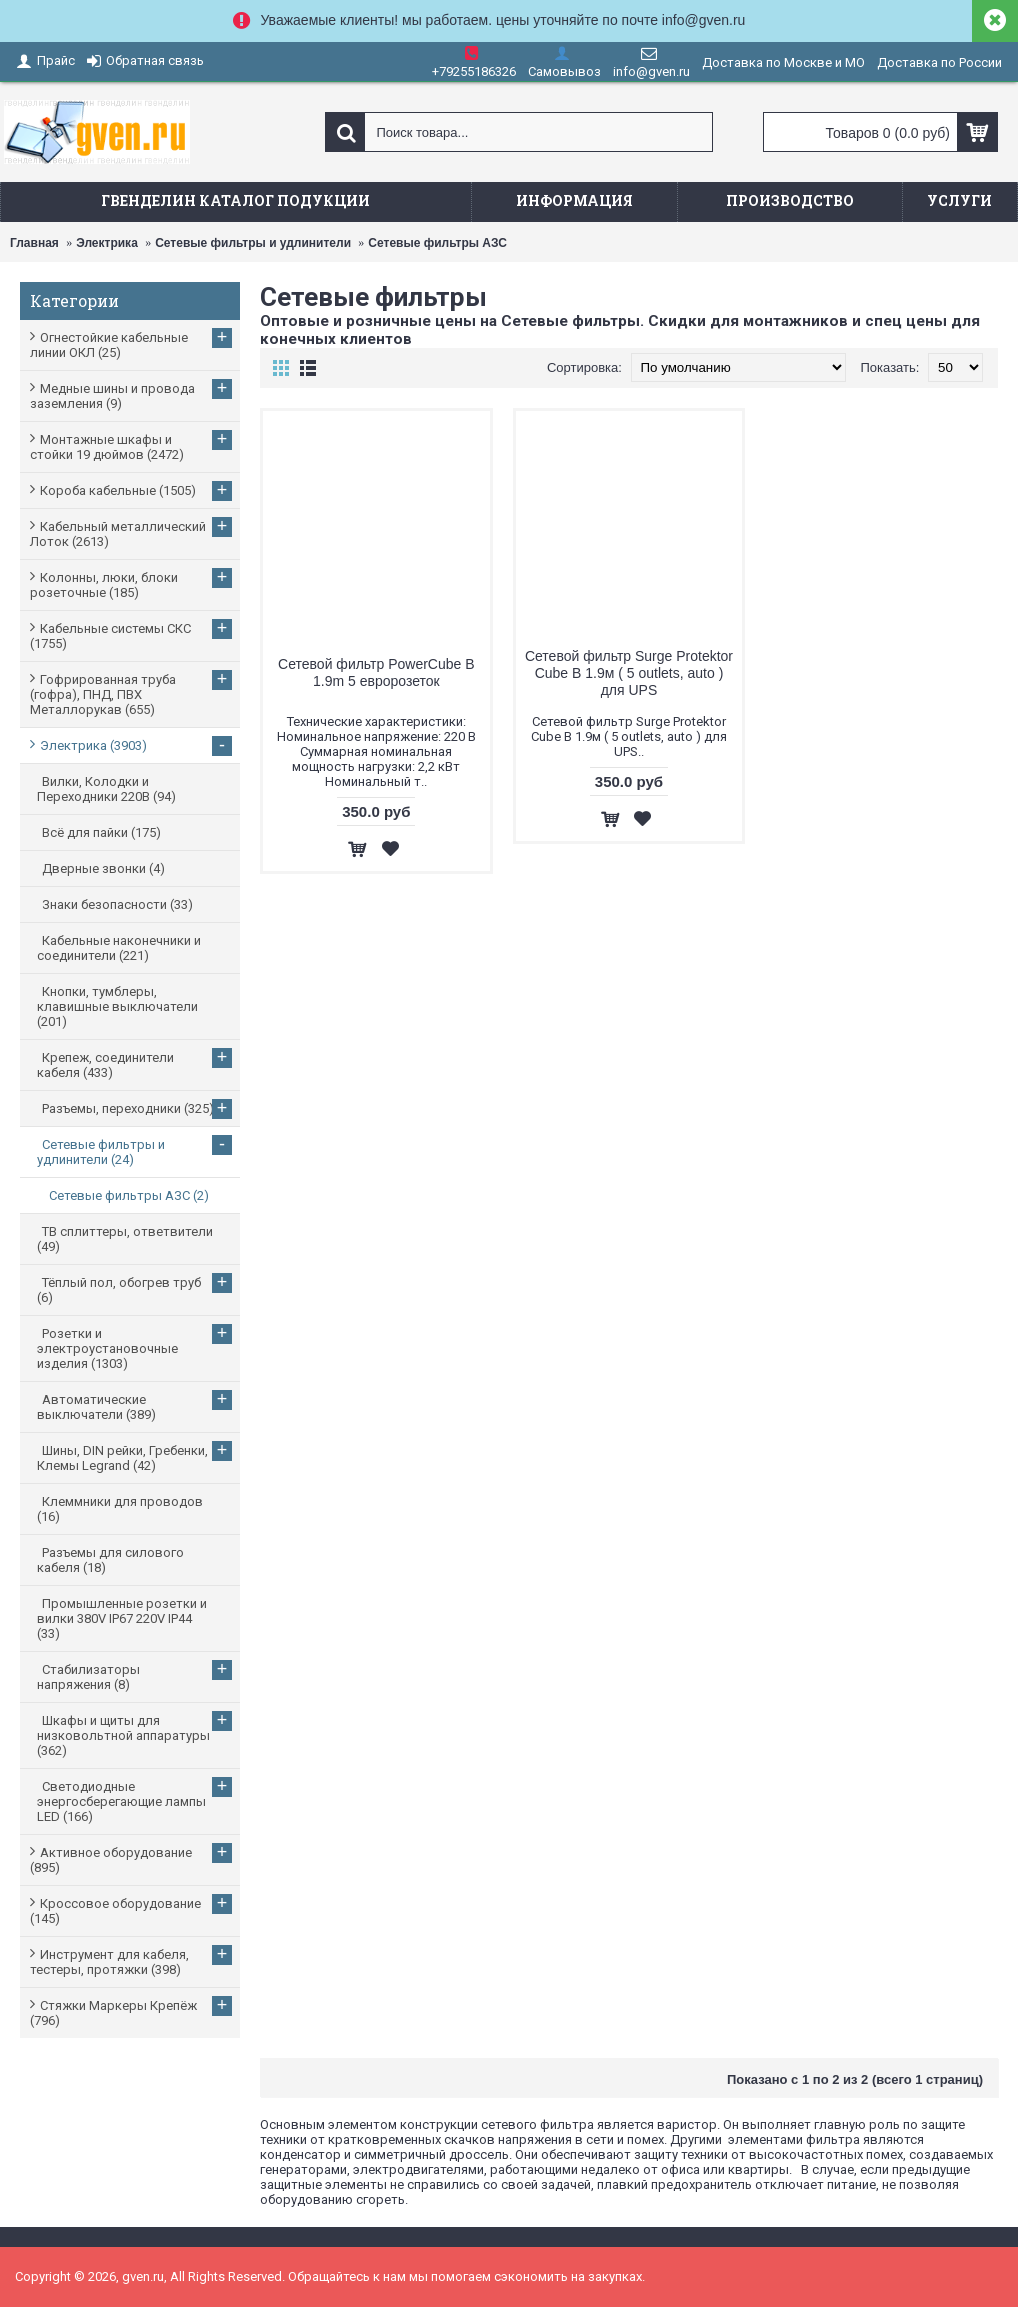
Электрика (107, 243)
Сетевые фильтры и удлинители (253, 243)
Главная (34, 243)
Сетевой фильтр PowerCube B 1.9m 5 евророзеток (376, 672)
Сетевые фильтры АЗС (437, 243)
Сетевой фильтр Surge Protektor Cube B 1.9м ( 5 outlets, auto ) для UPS (629, 673)
